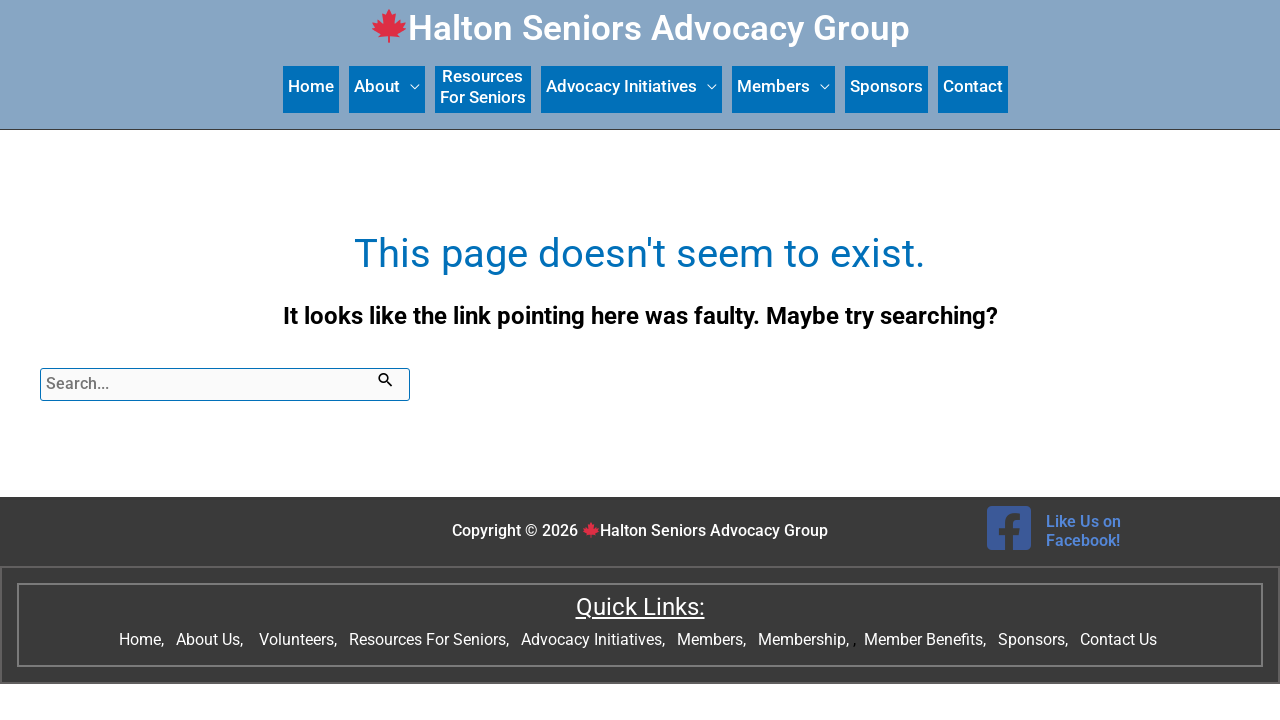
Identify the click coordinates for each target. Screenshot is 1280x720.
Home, (143, 639)
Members (773, 86)
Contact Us (1120, 639)
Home (311, 86)
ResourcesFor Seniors (483, 86)
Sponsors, (1035, 639)
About (377, 86)
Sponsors (886, 86)
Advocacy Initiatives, (595, 639)
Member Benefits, (923, 639)
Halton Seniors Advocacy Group (641, 28)
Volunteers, (300, 639)
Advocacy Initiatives (621, 86)
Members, (713, 639)
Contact (973, 86)
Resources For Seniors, (431, 639)
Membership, (805, 639)
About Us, (211, 639)
